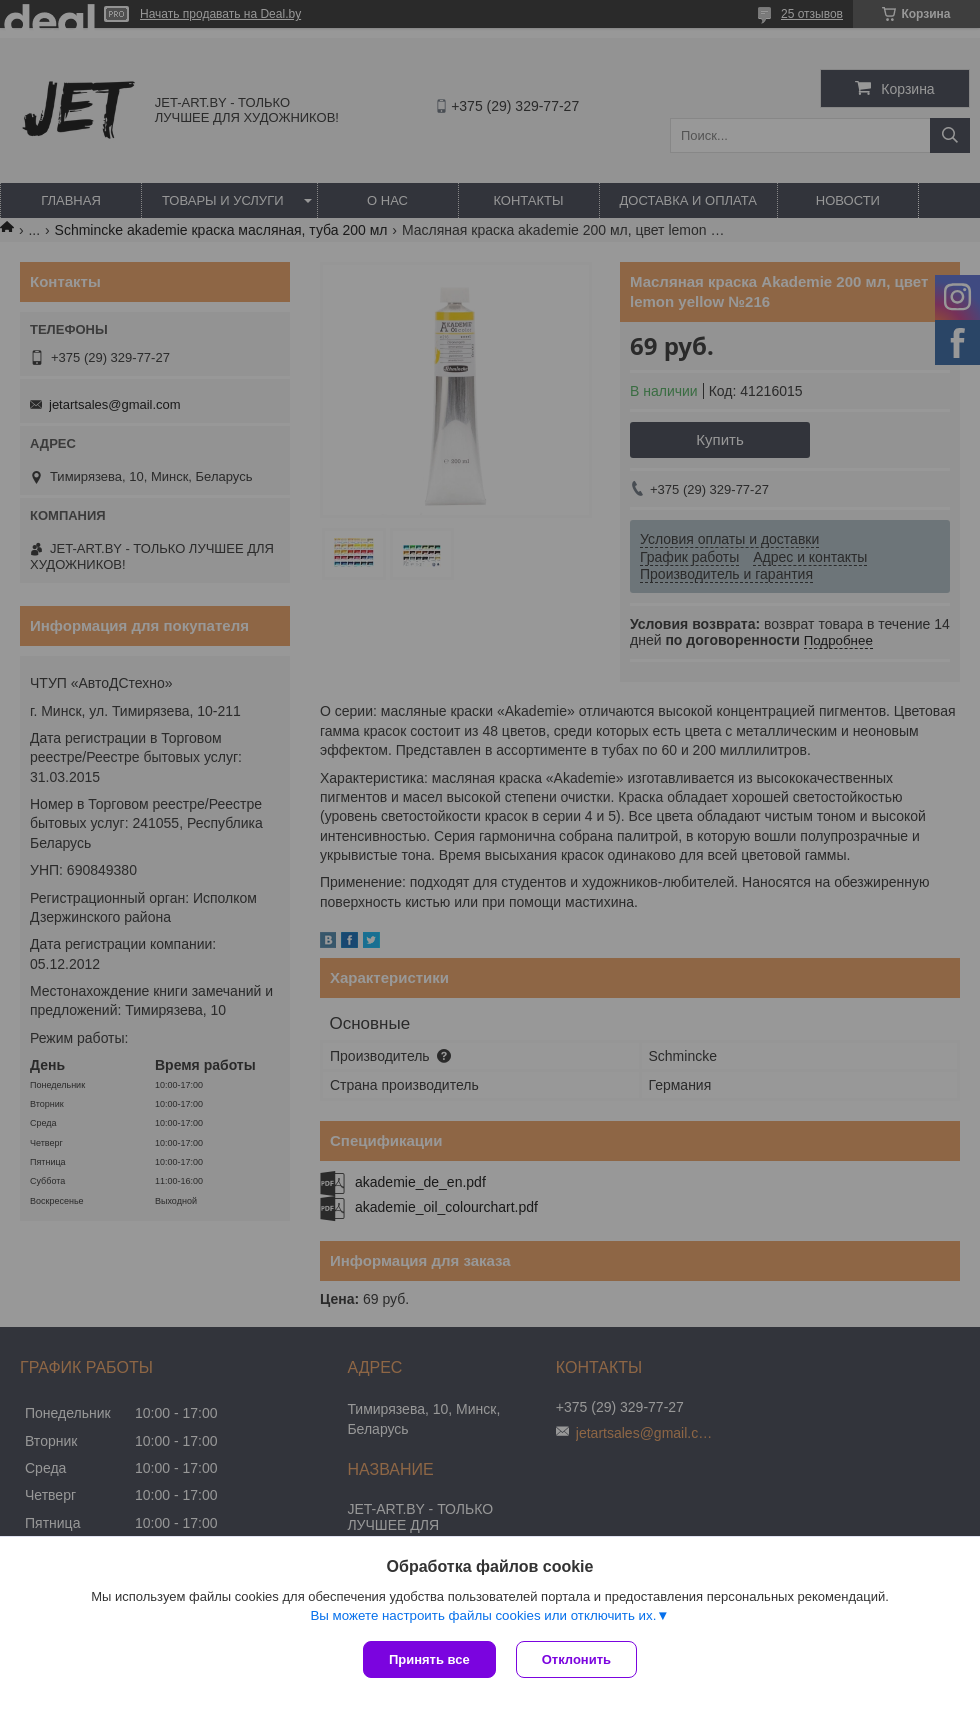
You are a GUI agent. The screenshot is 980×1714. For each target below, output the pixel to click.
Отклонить (576, 1659)
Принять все (429, 1659)
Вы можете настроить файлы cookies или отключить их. (483, 1615)
